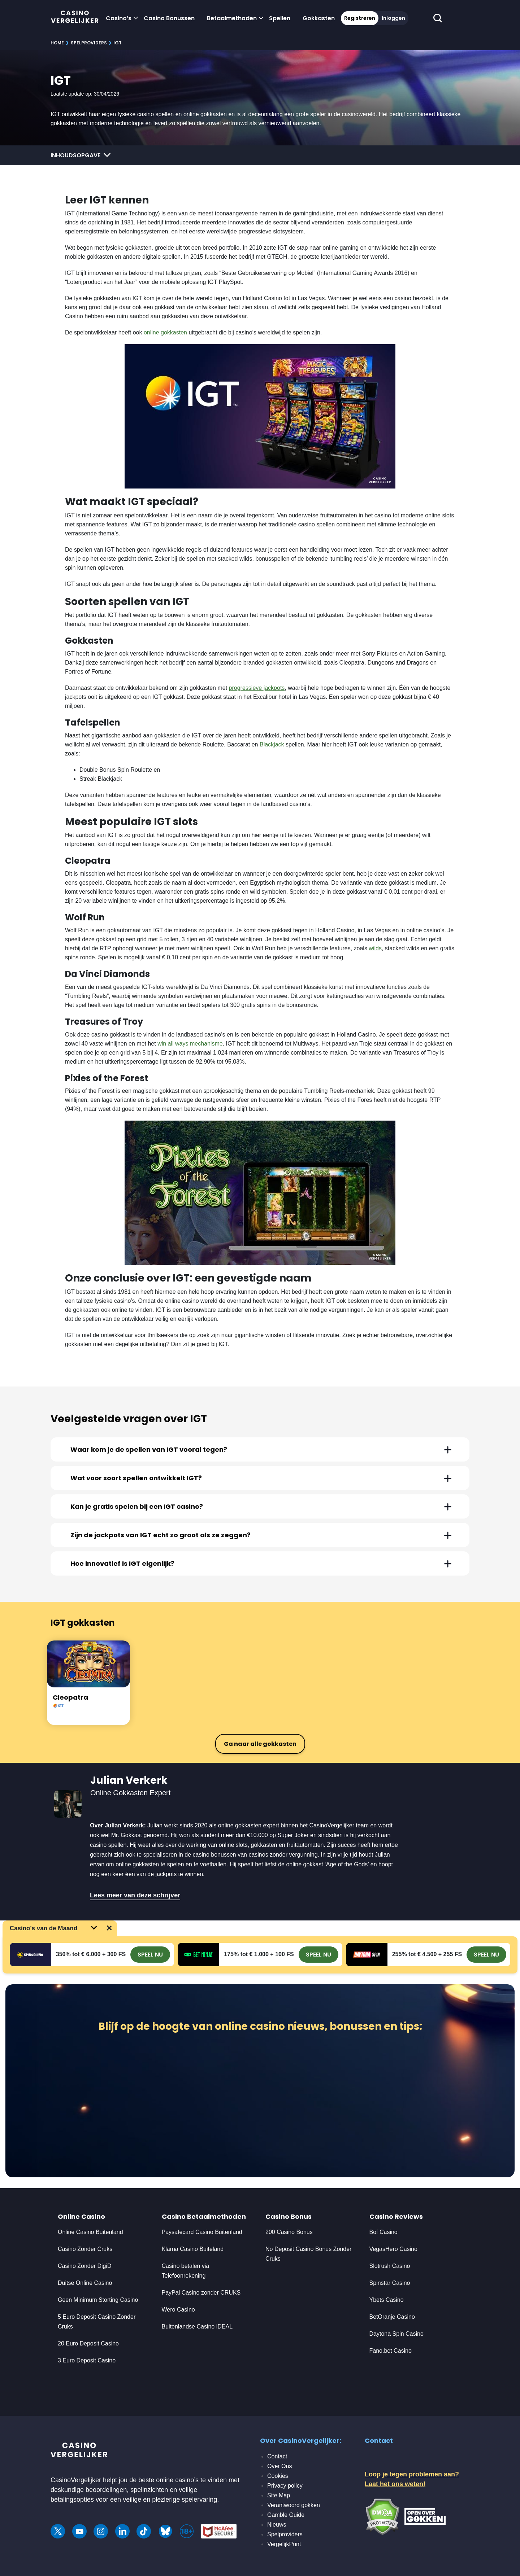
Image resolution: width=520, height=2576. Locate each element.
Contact (277, 2456)
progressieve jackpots (257, 688)
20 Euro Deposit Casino (88, 2343)
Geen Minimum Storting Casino (98, 2300)
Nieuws (276, 2525)
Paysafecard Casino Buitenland (202, 2232)
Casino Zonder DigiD (85, 2266)
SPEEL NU (150, 1954)
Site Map (278, 2495)
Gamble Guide (285, 2515)
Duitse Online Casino (85, 2283)
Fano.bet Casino (390, 2351)
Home (57, 43)
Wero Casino (178, 2309)
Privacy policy (285, 2486)
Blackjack (272, 744)
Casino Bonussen (169, 18)
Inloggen (393, 18)
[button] (260, 1449)
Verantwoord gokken (293, 2505)
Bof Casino (383, 2232)
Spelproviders (89, 43)
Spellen (279, 18)
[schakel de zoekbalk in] (437, 18)
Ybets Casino (386, 2300)
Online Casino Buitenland (91, 2232)
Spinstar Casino (389, 2283)
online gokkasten (165, 332)
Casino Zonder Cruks (85, 2249)
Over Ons (279, 2466)
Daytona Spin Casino (396, 2334)
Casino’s (118, 18)
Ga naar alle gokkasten (260, 1744)
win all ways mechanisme (190, 1044)
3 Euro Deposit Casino (87, 2360)
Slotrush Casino (389, 2266)
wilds (375, 948)
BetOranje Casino (392, 2317)
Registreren (359, 18)
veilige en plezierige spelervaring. (171, 2499)
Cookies (277, 2476)
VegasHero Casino (393, 2249)
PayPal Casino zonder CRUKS (201, 2293)
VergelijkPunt (284, 2544)
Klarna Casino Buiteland (193, 2249)
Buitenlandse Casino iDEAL (197, 2326)
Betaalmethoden (232, 18)
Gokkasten (319, 18)
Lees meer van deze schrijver (135, 1895)
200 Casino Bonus (289, 2232)
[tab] (260, 1449)
